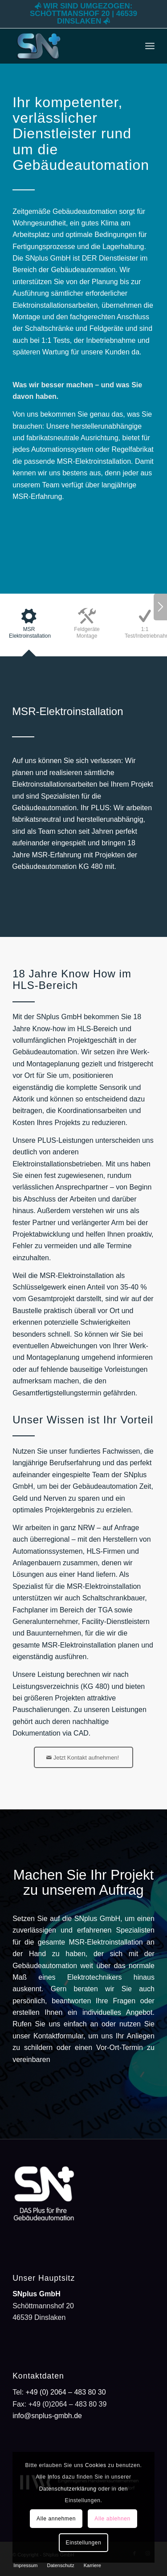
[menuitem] (150, 45)
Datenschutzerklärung (68, 2489)
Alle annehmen (56, 2519)
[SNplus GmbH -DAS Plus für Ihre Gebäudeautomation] (69, 46)
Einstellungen (84, 2543)
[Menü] (150, 45)
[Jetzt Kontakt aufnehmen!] (83, 1757)
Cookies (95, 2465)
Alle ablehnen (112, 2519)
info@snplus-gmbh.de (47, 2415)
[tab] (29, 628)
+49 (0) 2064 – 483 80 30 (65, 2392)
